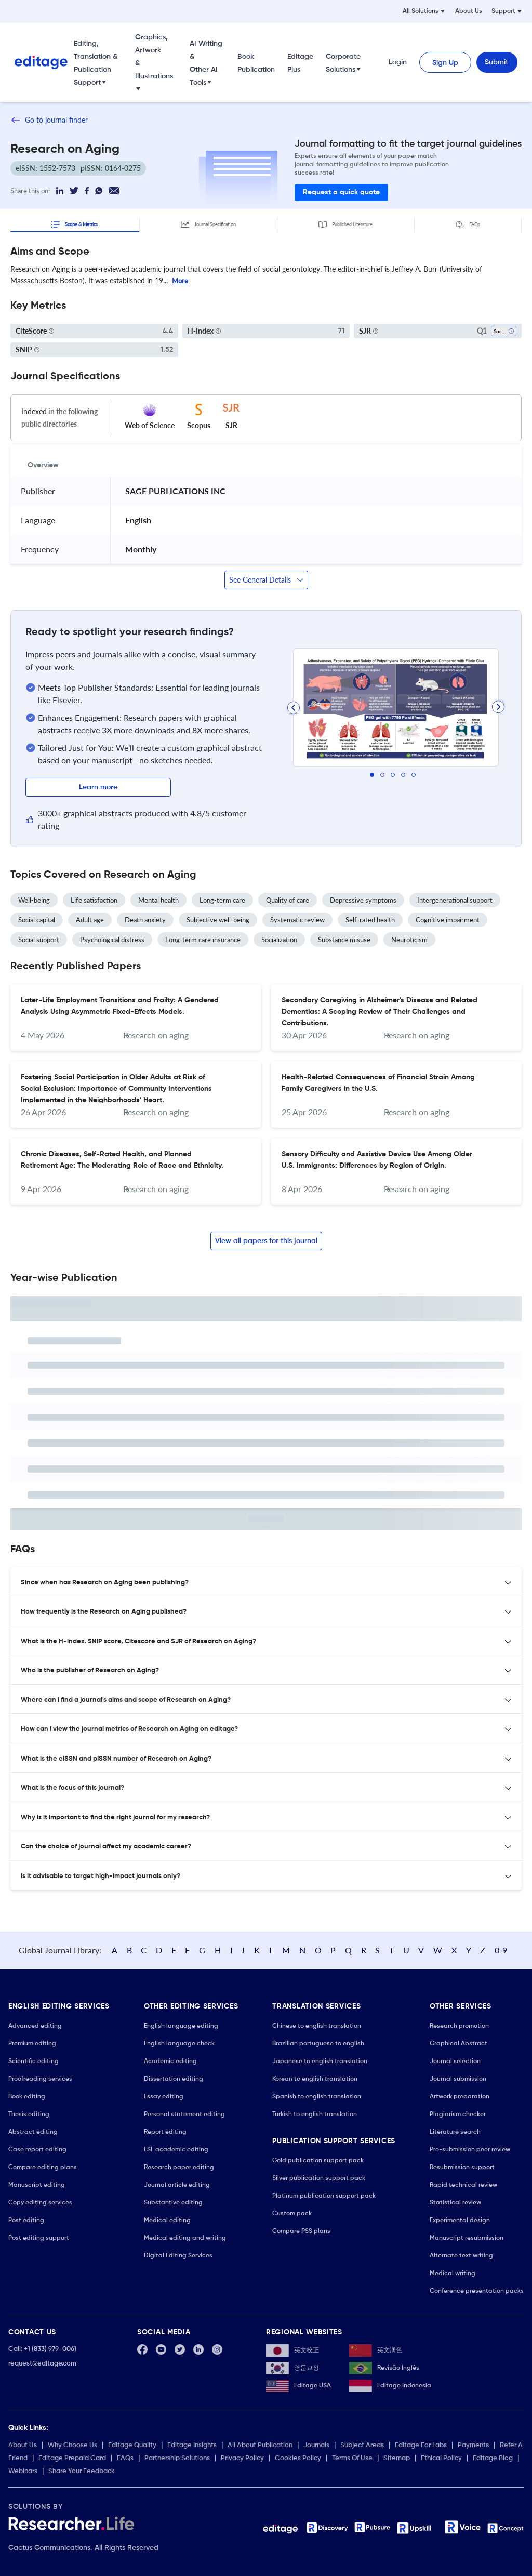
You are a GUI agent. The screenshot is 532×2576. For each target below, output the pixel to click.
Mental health (158, 900)
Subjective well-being (218, 920)
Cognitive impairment (448, 920)
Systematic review (297, 920)
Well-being (34, 900)
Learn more (98, 787)
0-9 (501, 1950)
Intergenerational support (455, 900)
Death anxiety (145, 920)
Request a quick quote (341, 192)
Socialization (279, 939)
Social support (38, 939)
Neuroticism (409, 939)
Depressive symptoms (363, 900)
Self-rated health (370, 920)
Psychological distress (112, 939)
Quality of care (287, 900)
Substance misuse (344, 939)
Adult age (90, 920)
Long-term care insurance (203, 939)
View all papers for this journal (266, 1241)
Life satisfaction (94, 900)
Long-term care (222, 900)
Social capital (36, 920)
